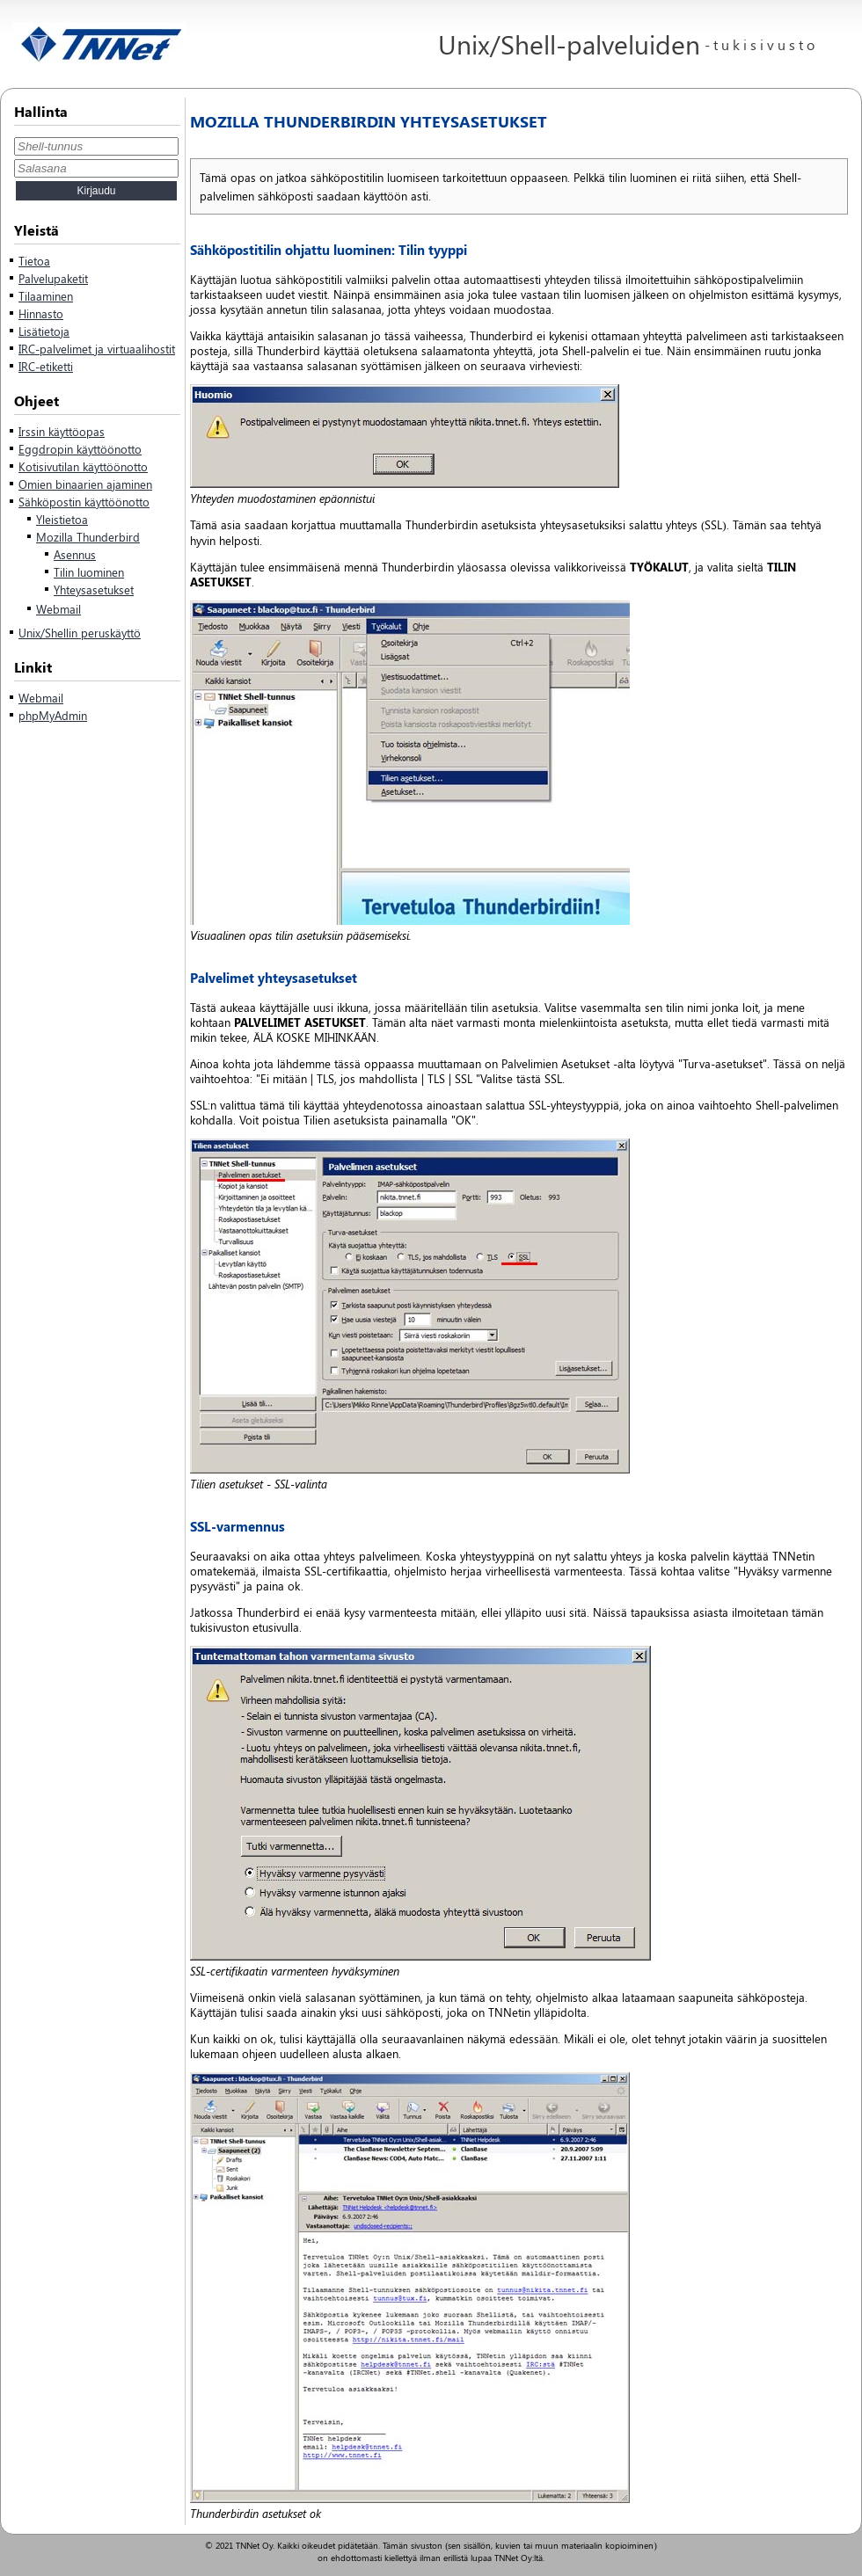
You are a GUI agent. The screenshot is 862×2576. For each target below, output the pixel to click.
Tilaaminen (45, 295)
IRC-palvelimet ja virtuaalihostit (96, 348)
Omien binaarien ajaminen (85, 484)
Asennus (75, 554)
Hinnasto (40, 313)
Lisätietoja (43, 331)
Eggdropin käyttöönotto (80, 448)
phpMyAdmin (52, 715)
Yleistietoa (62, 519)
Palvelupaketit (53, 278)
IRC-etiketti (45, 366)
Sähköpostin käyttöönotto (84, 501)
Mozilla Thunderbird (88, 536)
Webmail (58, 608)
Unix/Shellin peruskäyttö (79, 632)
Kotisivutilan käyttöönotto (83, 466)
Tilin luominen (89, 571)
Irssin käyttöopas (61, 431)
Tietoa (34, 260)
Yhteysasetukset (94, 589)
